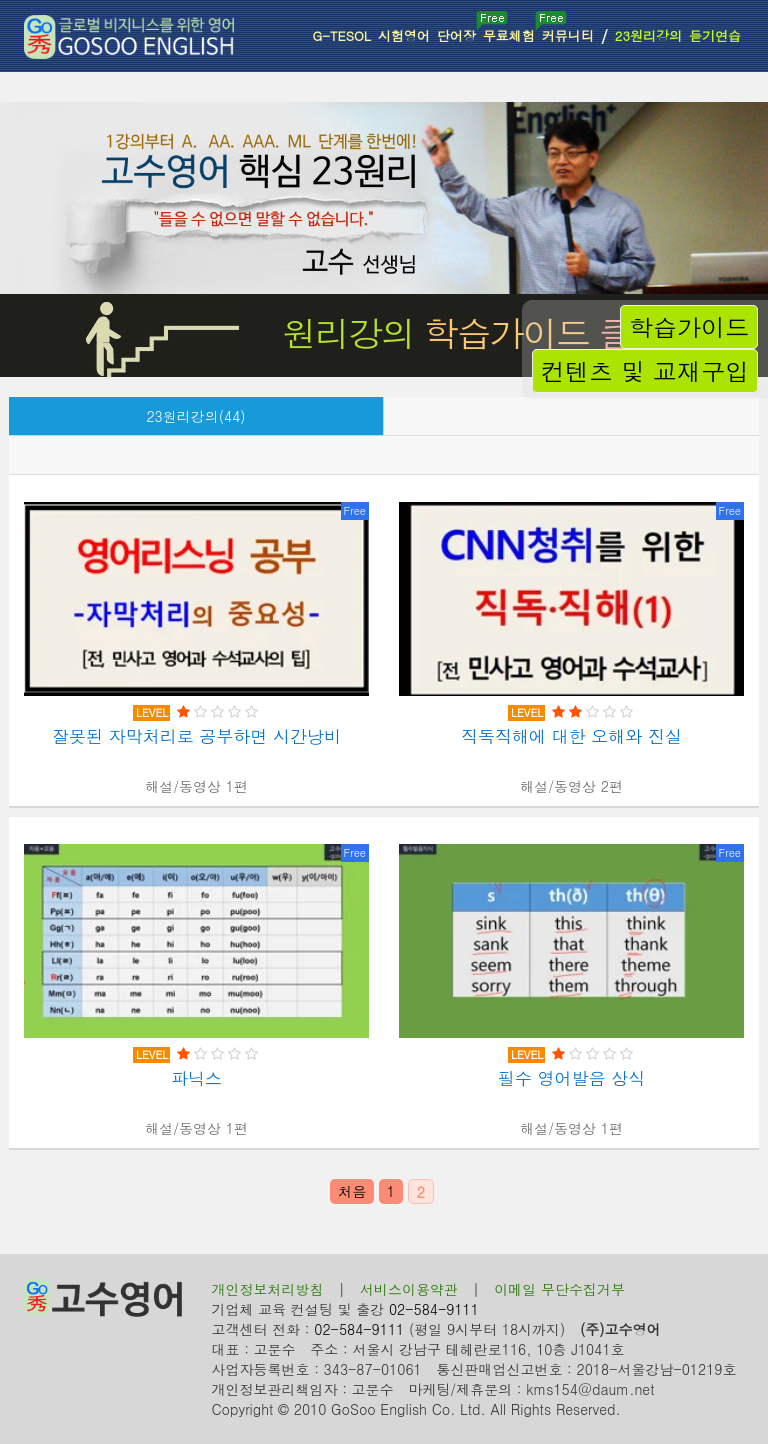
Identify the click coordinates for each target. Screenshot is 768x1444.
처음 (352, 1191)
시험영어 (404, 35)
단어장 (458, 28)
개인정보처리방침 (268, 1289)
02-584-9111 (434, 1309)
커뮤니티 (568, 35)
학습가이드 (689, 327)
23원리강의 (648, 35)
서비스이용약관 (409, 1289)
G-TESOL (341, 35)
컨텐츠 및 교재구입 (645, 371)
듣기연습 (715, 35)
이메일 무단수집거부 (559, 1289)
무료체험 (510, 28)
